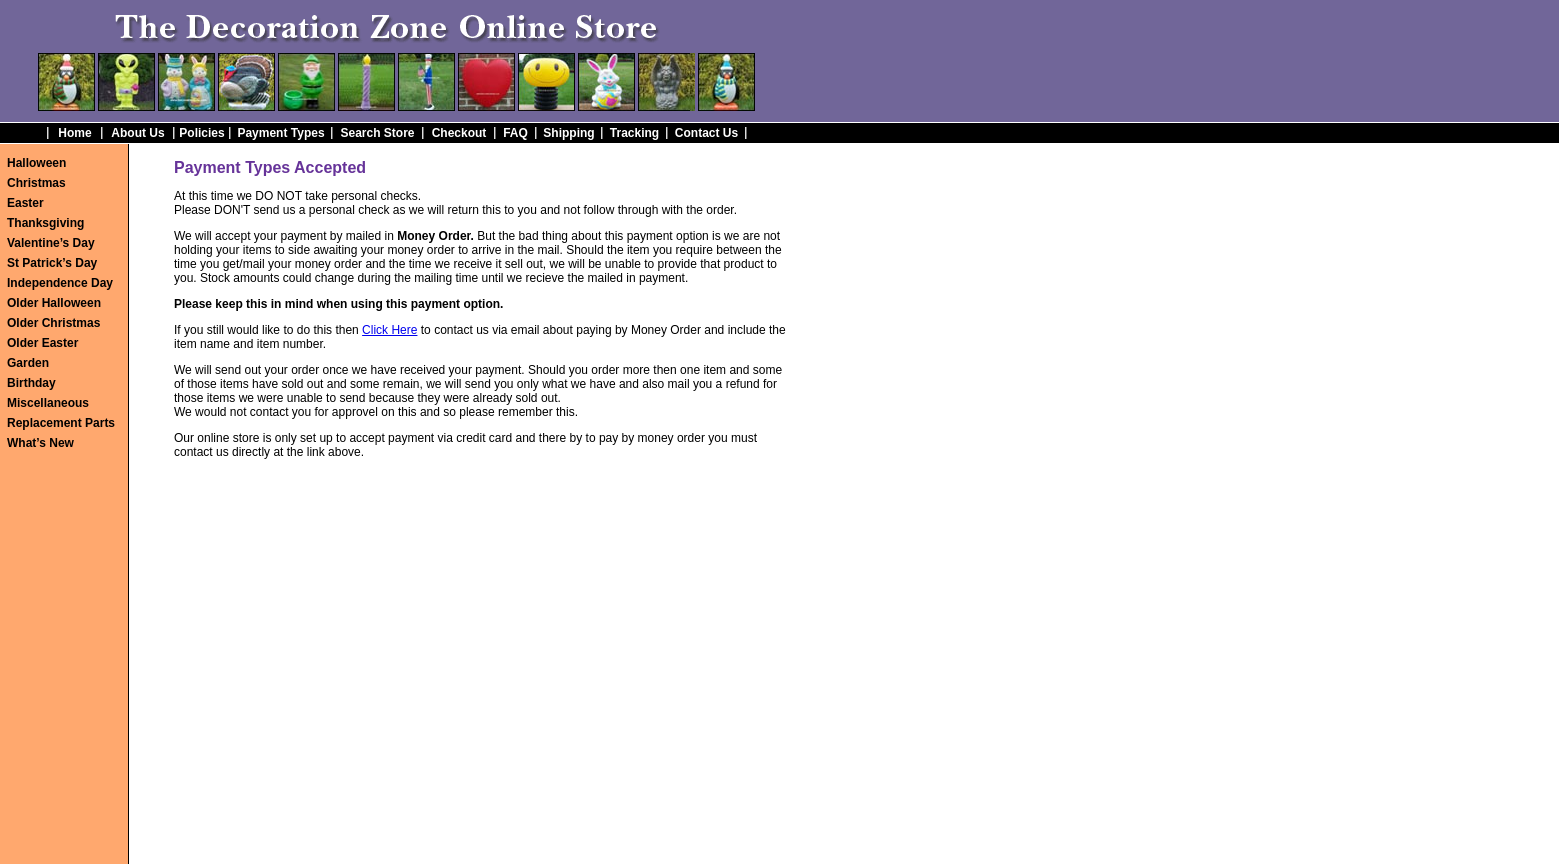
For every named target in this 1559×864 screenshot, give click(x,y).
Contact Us (706, 133)
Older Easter (42, 343)
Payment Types (280, 133)
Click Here (389, 330)
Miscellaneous (48, 403)
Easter (25, 203)
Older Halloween (54, 303)
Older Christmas (53, 323)
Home (74, 133)
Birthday (31, 383)
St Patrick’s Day (52, 263)
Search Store (377, 133)
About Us (137, 133)
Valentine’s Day (51, 243)
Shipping (568, 133)
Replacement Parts (61, 423)
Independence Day (60, 283)
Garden (28, 363)
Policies (201, 133)
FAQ (515, 133)
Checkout (459, 133)
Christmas (36, 183)
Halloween (36, 163)
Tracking (634, 133)
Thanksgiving (45, 223)
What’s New (40, 443)
